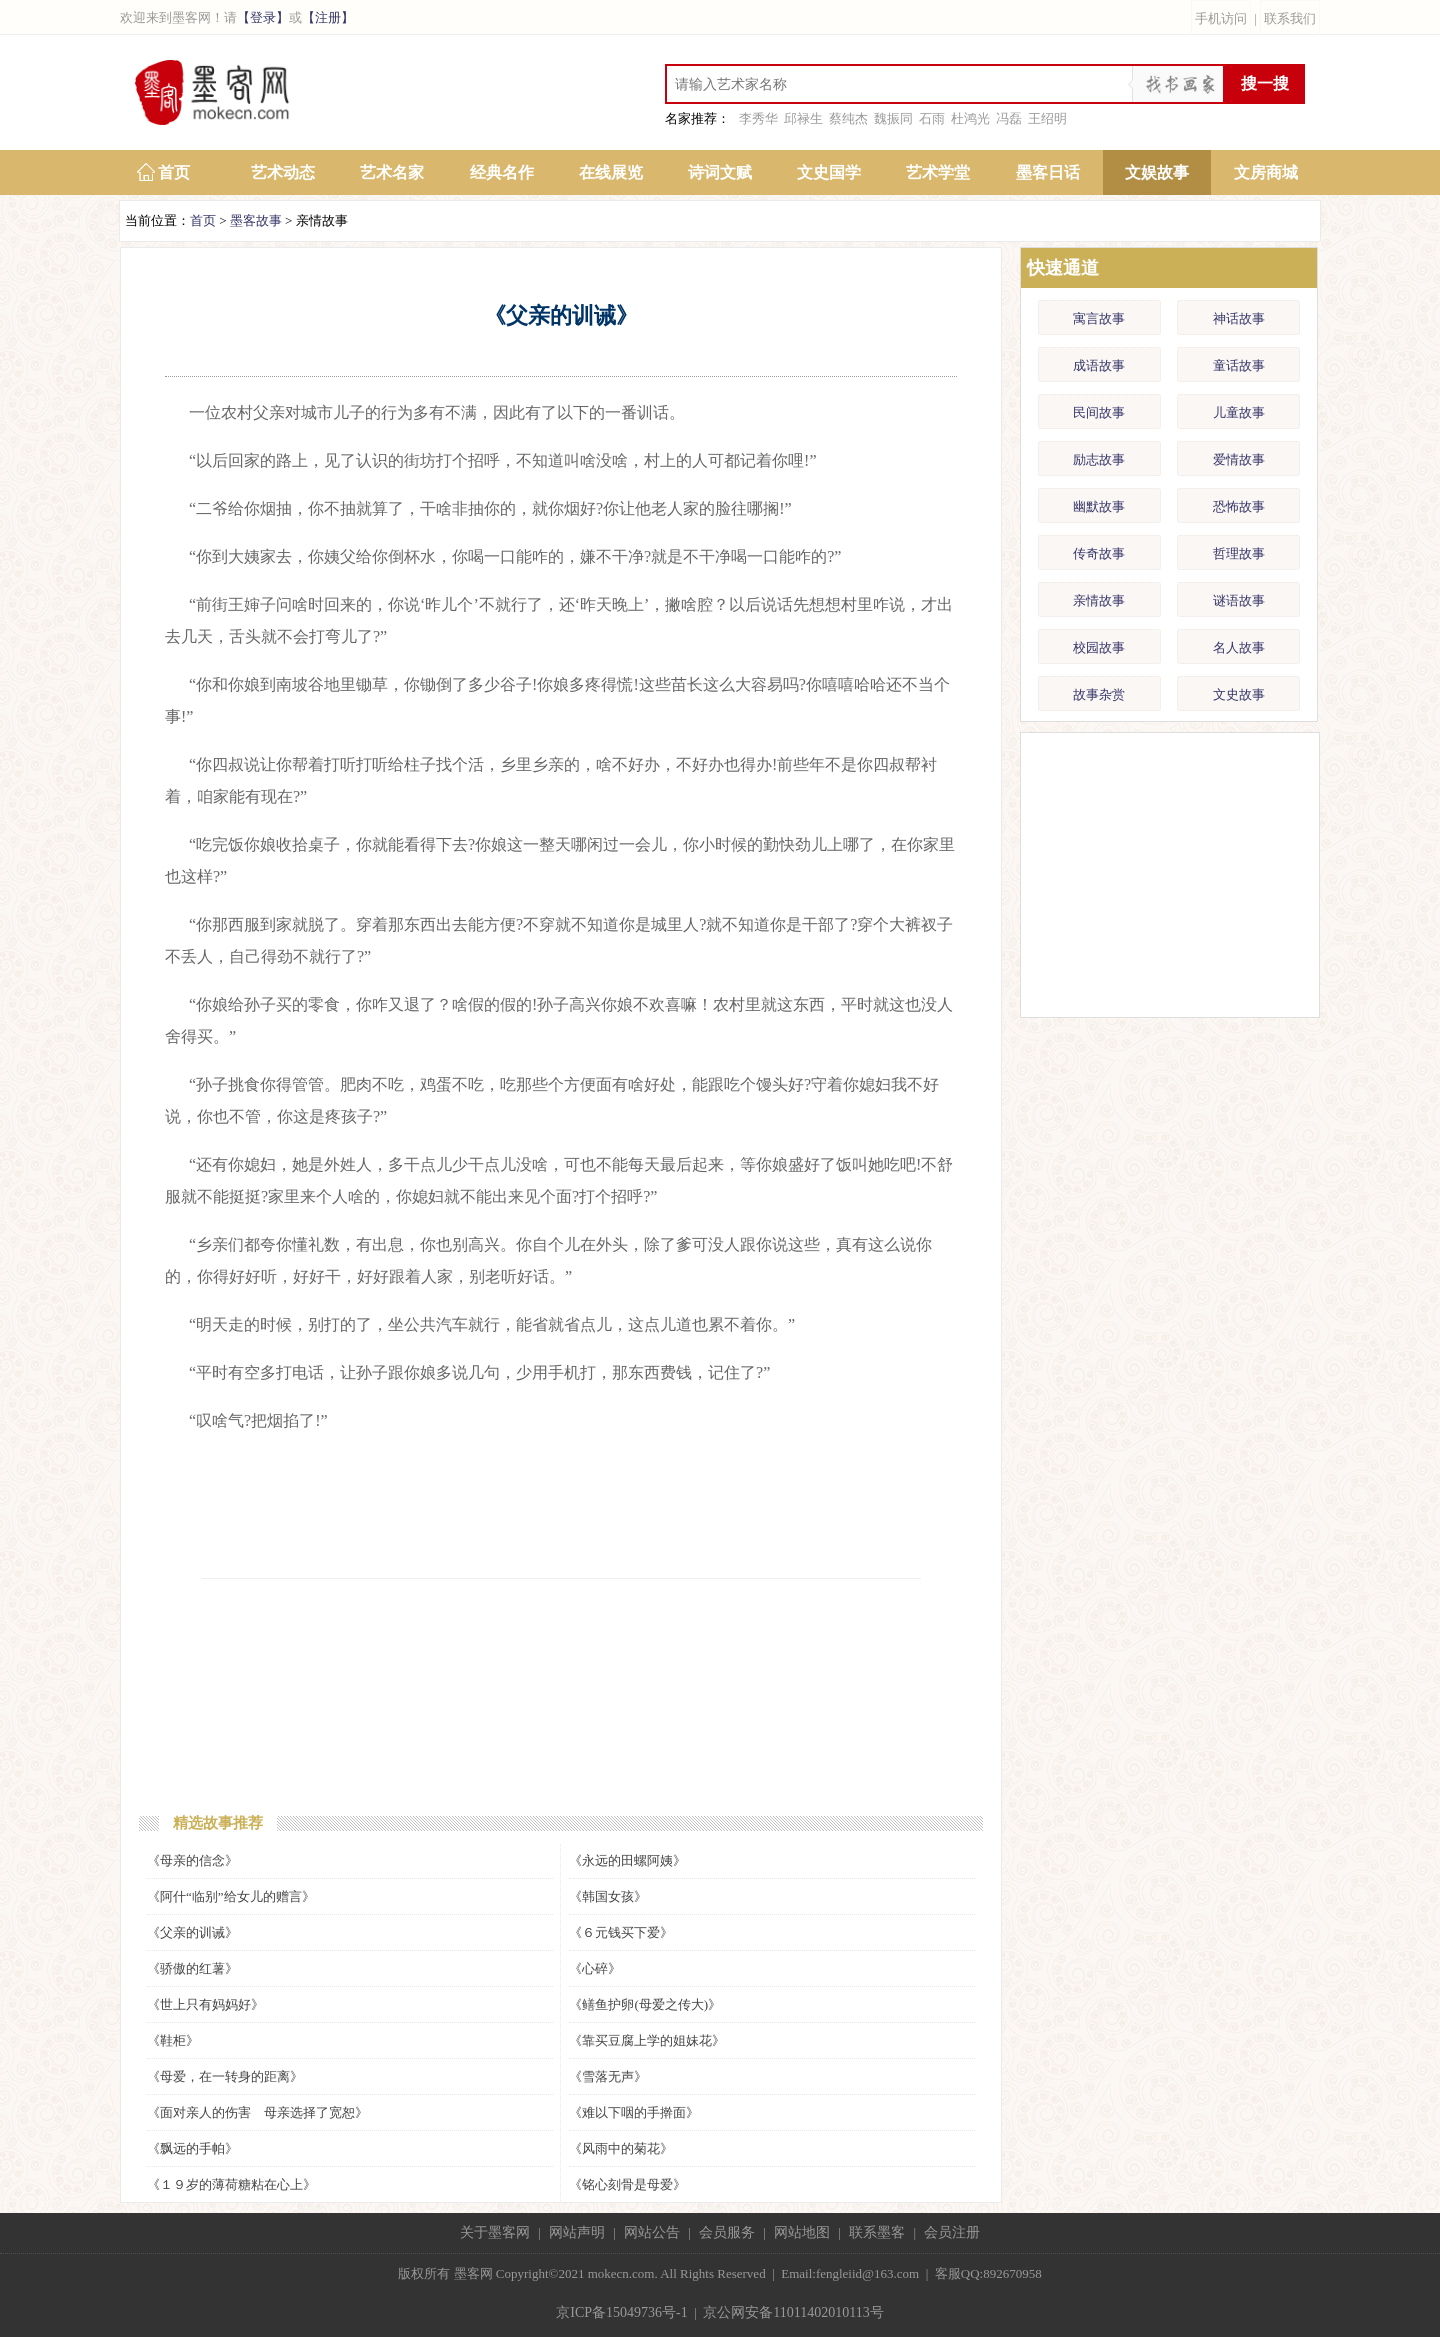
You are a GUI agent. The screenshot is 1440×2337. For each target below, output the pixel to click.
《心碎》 (595, 1968)
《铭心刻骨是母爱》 (627, 2184)
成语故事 (1099, 365)
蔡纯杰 (848, 118)
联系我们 (1290, 18)
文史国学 (829, 172)
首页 (174, 172)
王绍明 (1047, 118)
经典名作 (502, 172)
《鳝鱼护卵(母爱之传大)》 (645, 2004)
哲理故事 (1239, 553)
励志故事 (1099, 459)
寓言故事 (1099, 318)
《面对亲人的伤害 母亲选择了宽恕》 (257, 2112)
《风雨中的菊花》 (621, 2148)
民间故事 (1099, 412)
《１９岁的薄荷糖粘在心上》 (231, 2184)
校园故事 (1099, 647)
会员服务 (727, 2232)
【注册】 (328, 17)
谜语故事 (1239, 600)
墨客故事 (256, 220)
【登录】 (263, 17)
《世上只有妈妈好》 (205, 2004)
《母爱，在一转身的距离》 (225, 2076)
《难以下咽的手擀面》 (634, 2112)
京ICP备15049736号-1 (621, 2312)
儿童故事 (1239, 412)
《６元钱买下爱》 (621, 1932)
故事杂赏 (1099, 694)
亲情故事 (1099, 600)
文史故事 (1239, 694)
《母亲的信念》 (192, 1860)
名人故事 (1239, 647)
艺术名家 (392, 172)
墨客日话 (1048, 172)
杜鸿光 (970, 118)
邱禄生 (803, 118)
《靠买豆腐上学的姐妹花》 (647, 2040)
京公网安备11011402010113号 (793, 2312)
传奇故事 (1099, 553)
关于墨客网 (495, 2232)
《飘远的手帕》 (192, 2148)
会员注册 (952, 2232)
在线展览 (611, 172)
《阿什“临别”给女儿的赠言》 (231, 1896)
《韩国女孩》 (608, 1896)
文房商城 (1266, 172)
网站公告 (652, 2232)
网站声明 (577, 2232)
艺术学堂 (938, 172)
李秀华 (758, 118)
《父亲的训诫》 (192, 1932)
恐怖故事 (1239, 506)
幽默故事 (1099, 506)
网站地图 (802, 2232)
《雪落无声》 (608, 2076)
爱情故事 (1239, 459)
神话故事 (1239, 318)
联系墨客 (877, 2232)
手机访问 (1221, 18)
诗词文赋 (720, 172)
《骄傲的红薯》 (192, 1968)
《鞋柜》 (173, 2040)
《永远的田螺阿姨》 (627, 1860)
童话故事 (1239, 365)
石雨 (932, 118)
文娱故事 (1157, 172)
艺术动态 (283, 172)
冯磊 (1009, 118)
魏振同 (893, 118)
